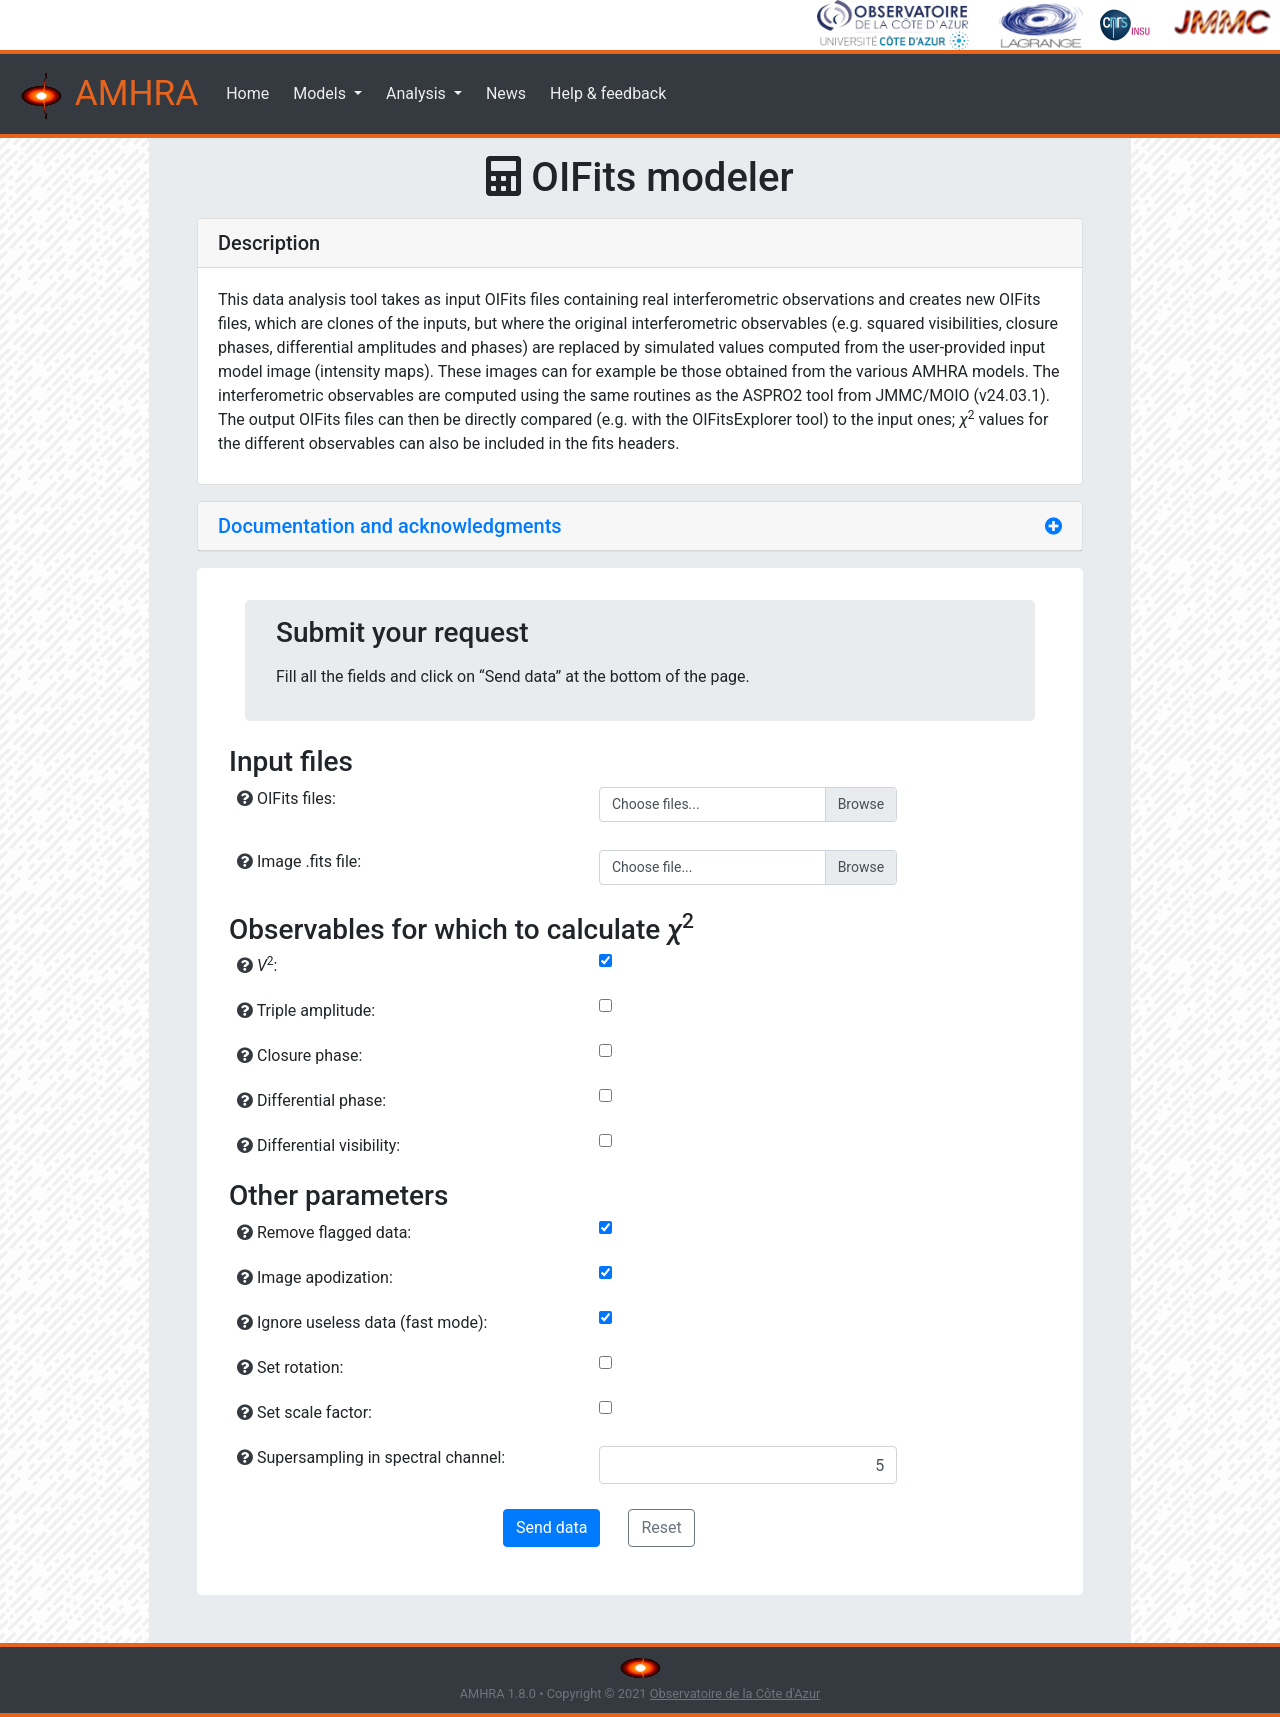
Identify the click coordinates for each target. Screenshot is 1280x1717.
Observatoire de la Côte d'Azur (735, 1693)
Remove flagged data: (324, 1232)
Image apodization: (315, 1277)
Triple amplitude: (306, 1010)
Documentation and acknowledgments (390, 526)
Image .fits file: (299, 861)
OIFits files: (286, 798)
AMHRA (107, 96)
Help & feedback (608, 93)
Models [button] (321, 93)
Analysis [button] (418, 93)
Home (247, 93)
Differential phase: (311, 1100)
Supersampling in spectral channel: (371, 1457)
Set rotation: (290, 1367)
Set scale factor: (304, 1412)
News (506, 93)
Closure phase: (299, 1055)
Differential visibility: (318, 1145)
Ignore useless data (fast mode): (362, 1322)
